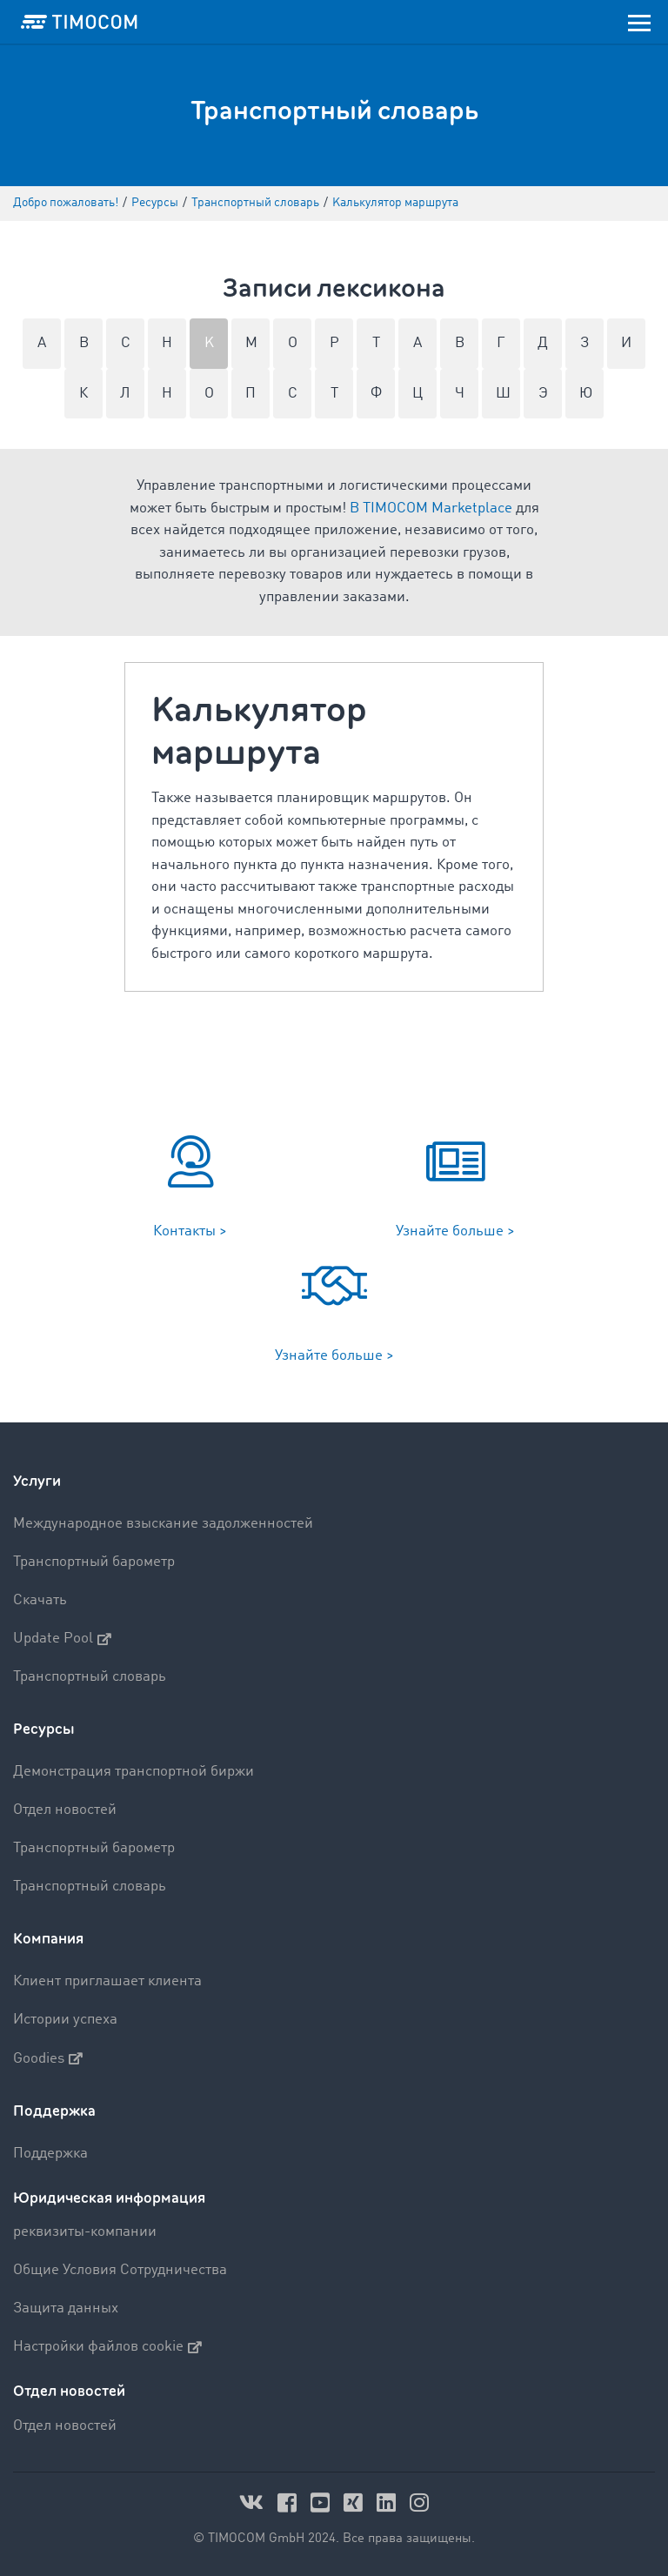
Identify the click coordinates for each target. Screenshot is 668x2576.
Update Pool (62, 1639)
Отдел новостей (65, 1810)
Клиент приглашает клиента (107, 1981)
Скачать (40, 1600)
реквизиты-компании (85, 2232)
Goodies (48, 2058)
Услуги (37, 1481)
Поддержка (54, 2111)
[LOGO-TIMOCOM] (79, 21)
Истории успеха (65, 2019)
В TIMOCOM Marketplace (431, 508)
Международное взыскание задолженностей (163, 1523)
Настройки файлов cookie (107, 2347)
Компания (48, 1939)
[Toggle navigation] (639, 21)
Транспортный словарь (89, 1676)
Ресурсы (44, 1729)
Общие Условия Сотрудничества (120, 2270)
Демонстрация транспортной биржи (133, 1771)
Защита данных (65, 2308)
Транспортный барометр (94, 1562)
